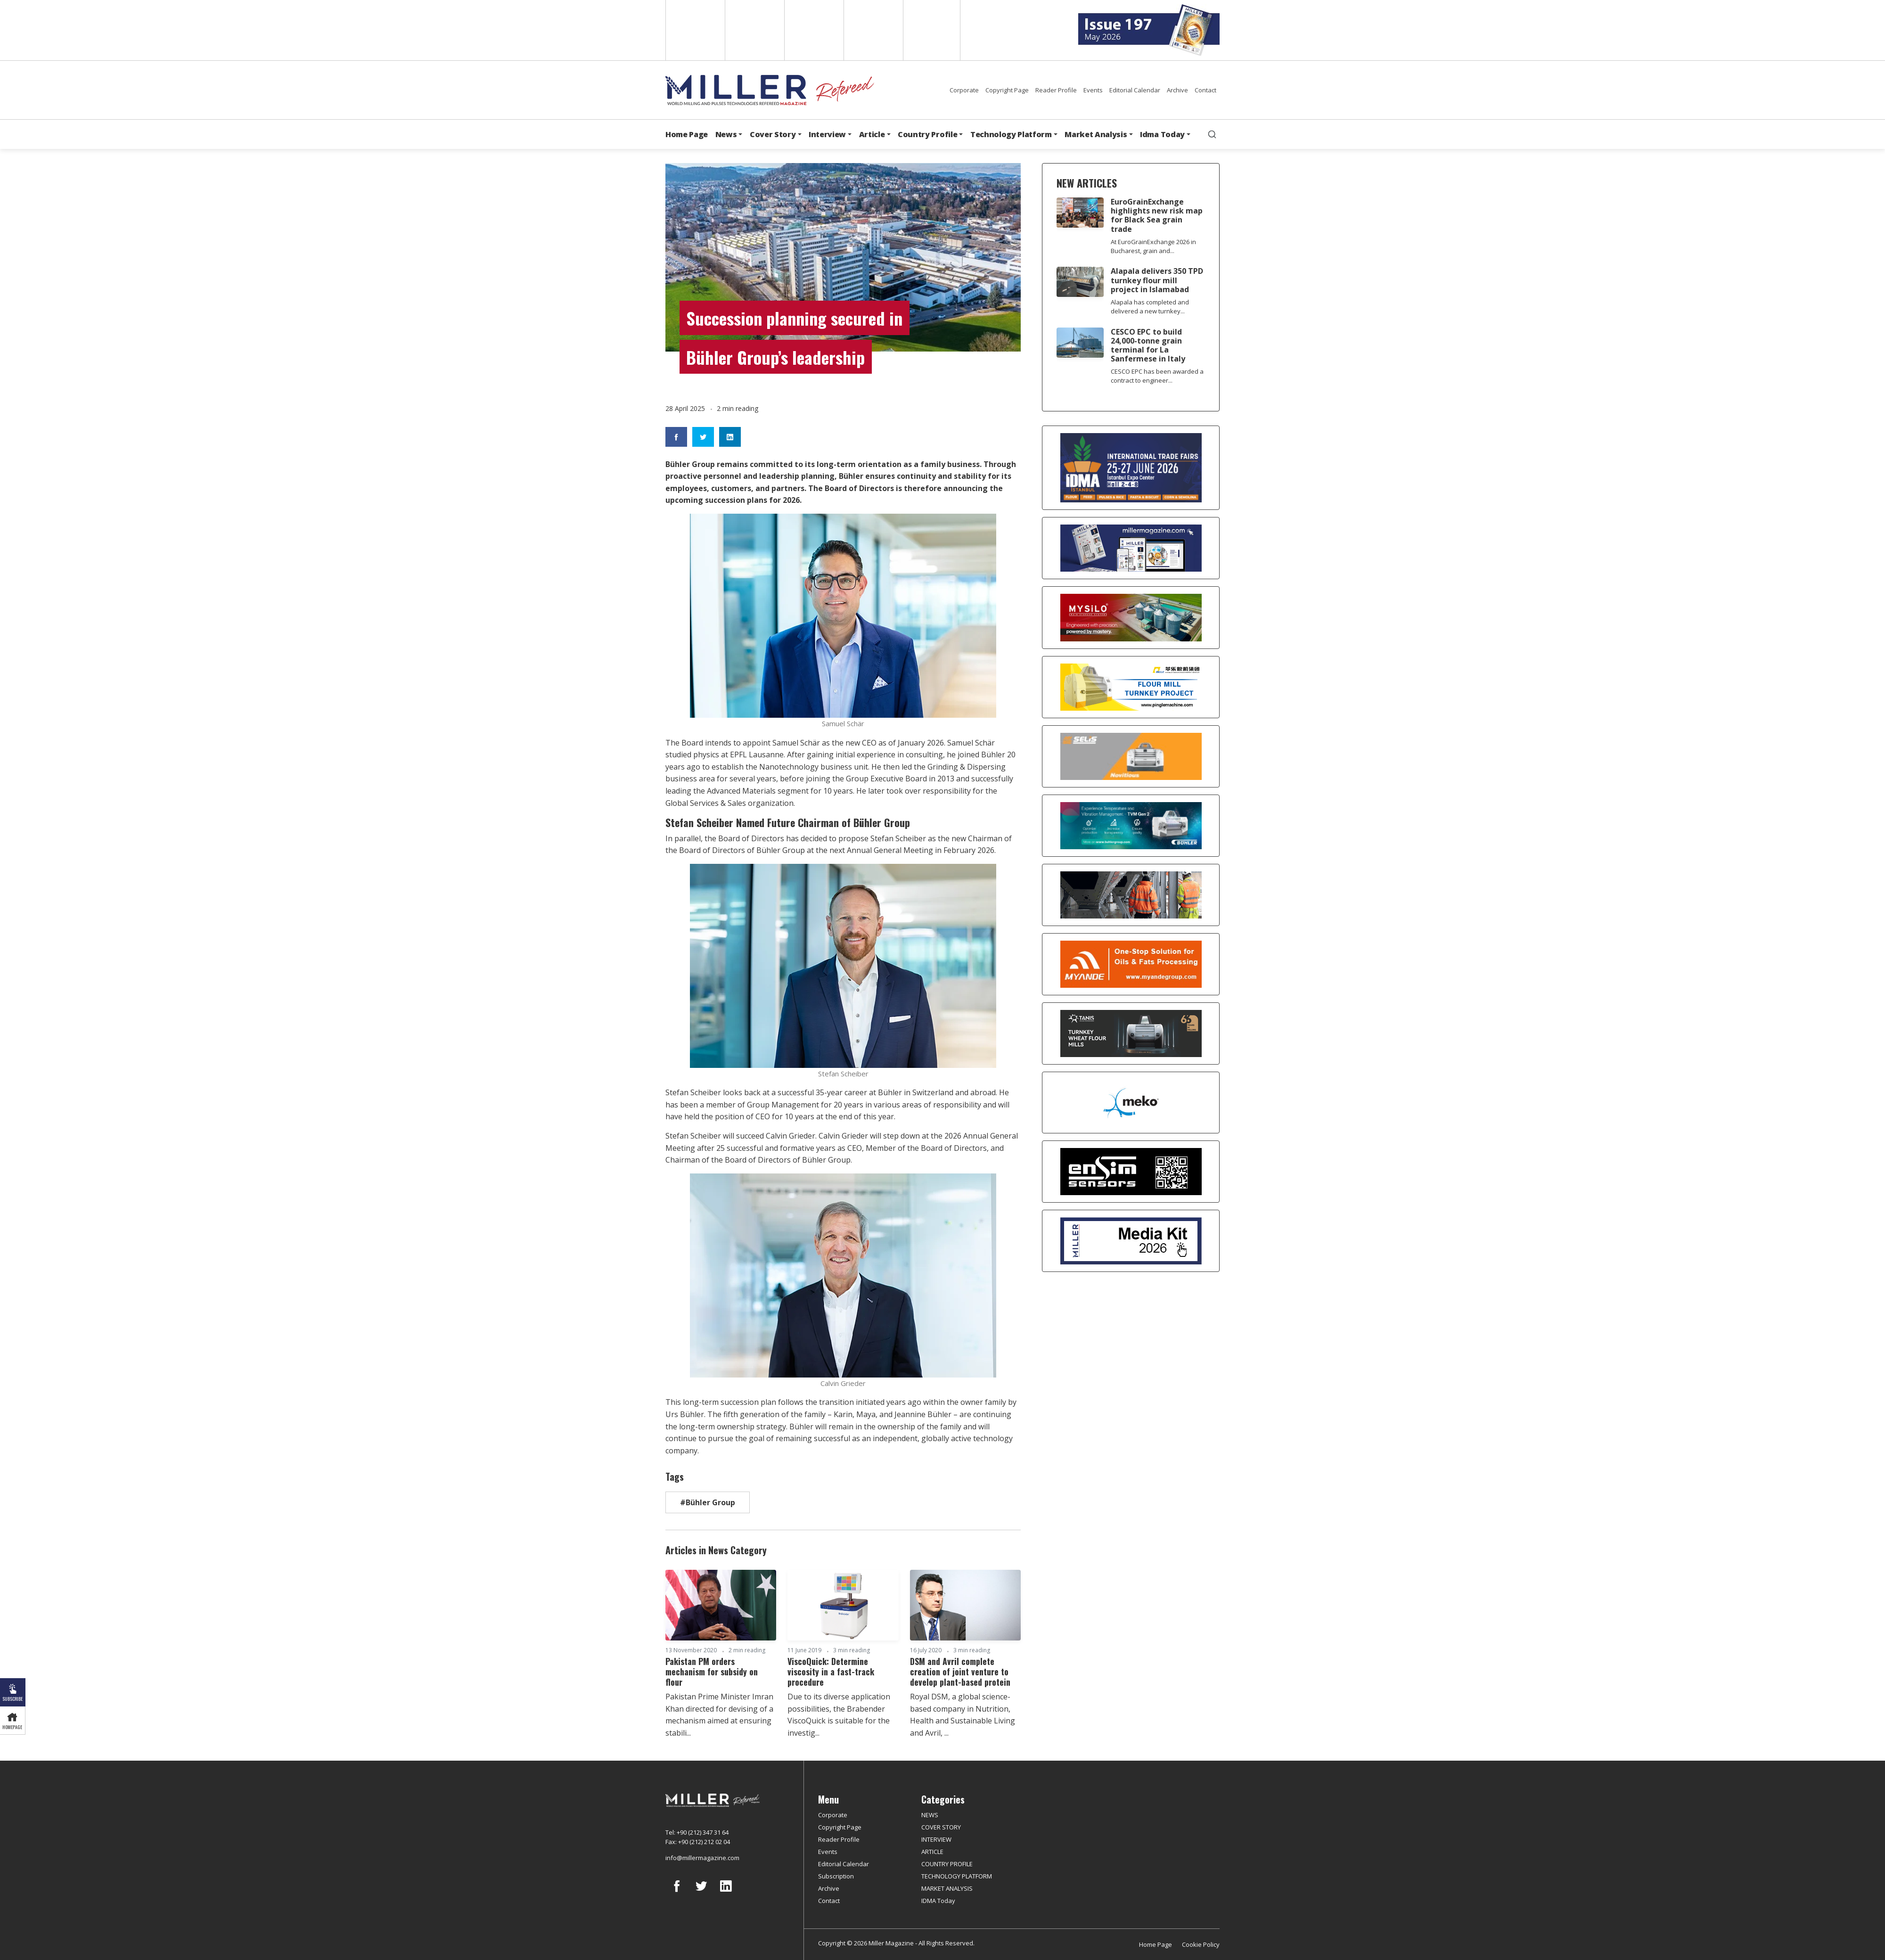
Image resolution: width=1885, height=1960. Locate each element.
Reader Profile (1056, 90)
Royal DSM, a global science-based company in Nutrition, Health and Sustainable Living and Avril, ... (962, 1714)
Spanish (753, 30)
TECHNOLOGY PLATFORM (956, 1876)
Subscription (836, 1876)
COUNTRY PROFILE (947, 1864)
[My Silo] (1130, 617)
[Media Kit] (1130, 1240)
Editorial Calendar (1134, 90)
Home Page (686, 134)
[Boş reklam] (1130, 548)
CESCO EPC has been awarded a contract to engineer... (1157, 376)
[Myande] (1130, 964)
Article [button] (872, 134)
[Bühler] (1130, 825)
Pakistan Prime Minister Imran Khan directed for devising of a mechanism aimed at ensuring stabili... (719, 1714)
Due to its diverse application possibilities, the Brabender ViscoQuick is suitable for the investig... (838, 1714)
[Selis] (1130, 756)
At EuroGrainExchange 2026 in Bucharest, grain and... (1153, 246)
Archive (1177, 90)
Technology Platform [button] (1011, 134)
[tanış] (1130, 1033)
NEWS (929, 1815)
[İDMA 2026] (1130, 467)
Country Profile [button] (927, 134)
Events (1093, 90)
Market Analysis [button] (1096, 134)
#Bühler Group (707, 1502)
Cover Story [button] (772, 134)
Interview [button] (827, 134)
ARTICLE (932, 1851)
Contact (1205, 90)
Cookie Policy (1201, 1944)
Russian (872, 30)
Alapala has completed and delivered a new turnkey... (1150, 306)
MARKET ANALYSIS (947, 1888)
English (694, 30)
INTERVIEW (936, 1839)
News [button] (726, 134)
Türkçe (931, 30)
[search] (1212, 134)
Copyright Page (1007, 90)
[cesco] (1130, 894)
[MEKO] (1130, 1102)
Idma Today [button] (1162, 134)
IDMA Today (938, 1900)
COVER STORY (941, 1827)
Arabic (813, 30)
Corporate (964, 90)
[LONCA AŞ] (1130, 1171)
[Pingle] (1130, 687)
